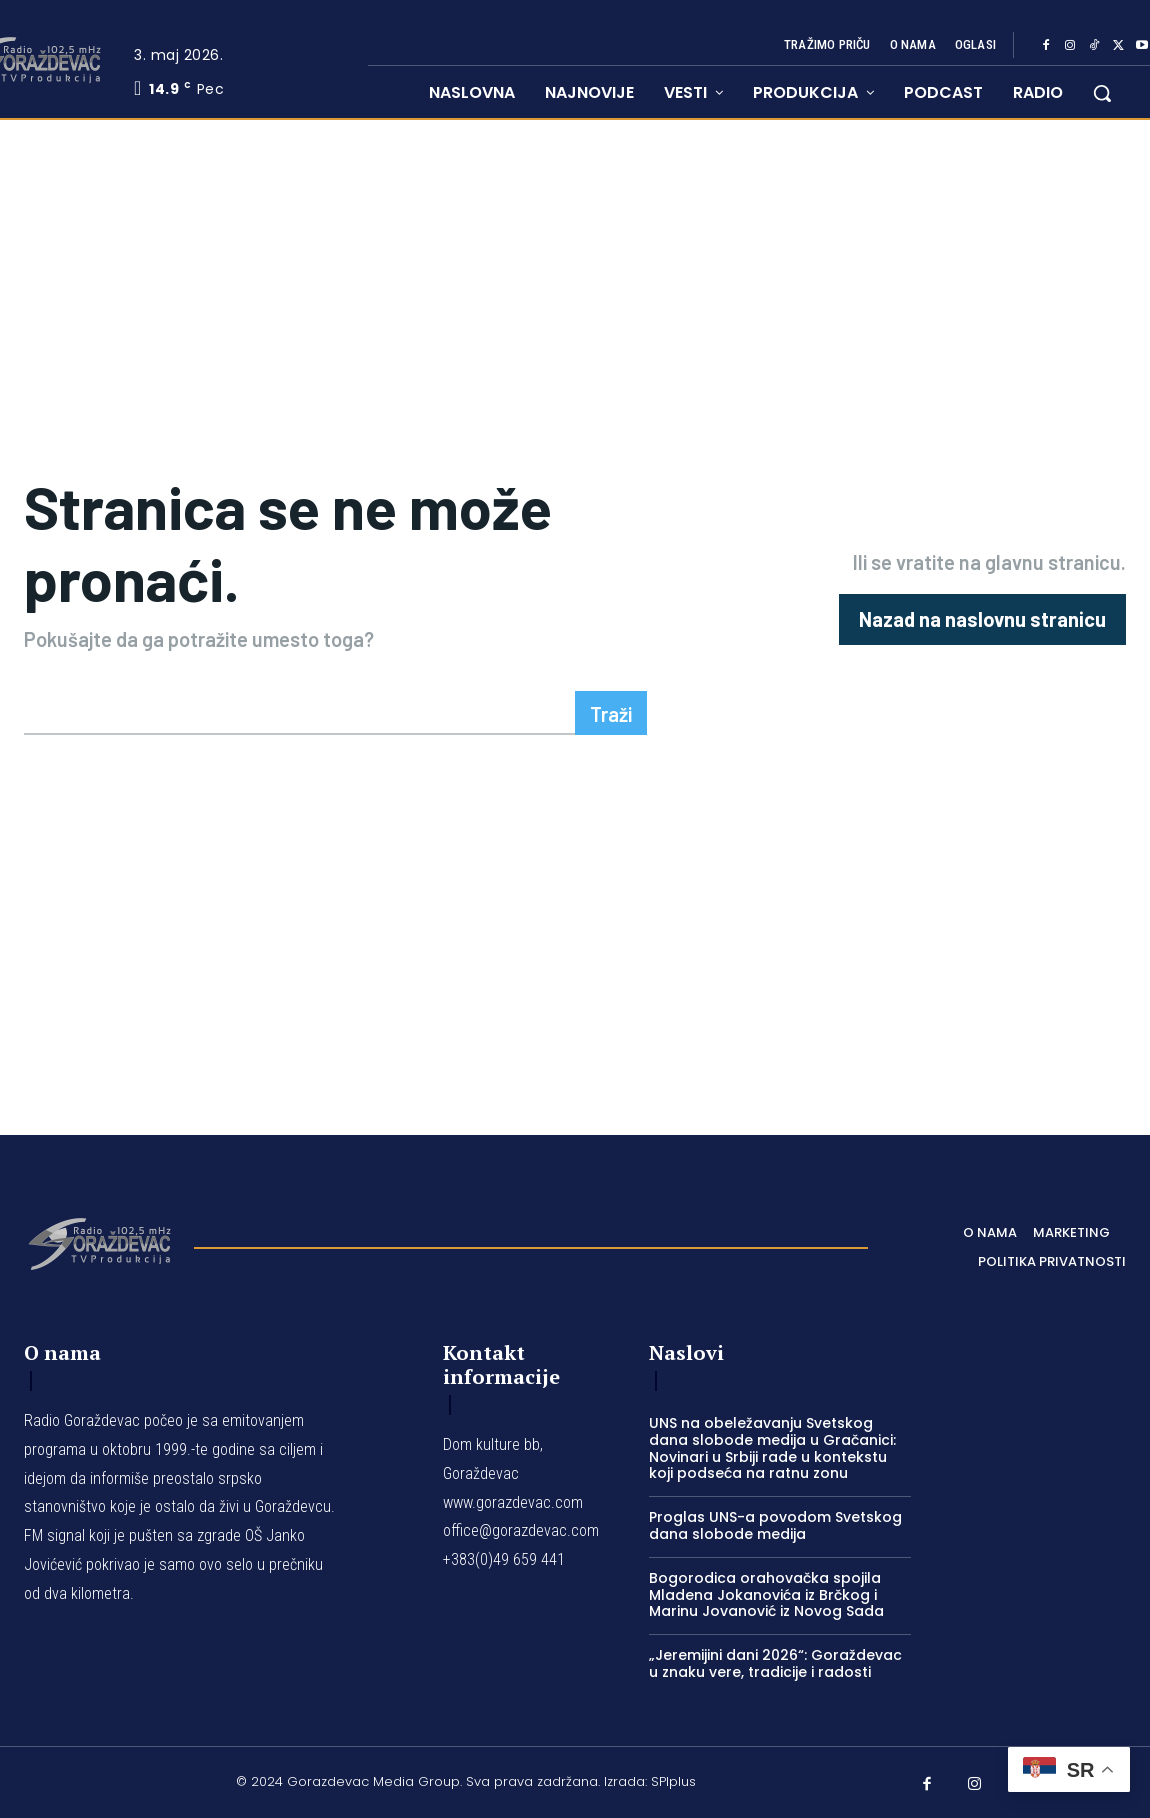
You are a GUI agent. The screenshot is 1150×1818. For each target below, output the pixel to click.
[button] (1102, 93)
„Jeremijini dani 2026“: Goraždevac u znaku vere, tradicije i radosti (775, 1663)
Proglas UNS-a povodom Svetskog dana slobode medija (775, 1525)
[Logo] (99, 1242)
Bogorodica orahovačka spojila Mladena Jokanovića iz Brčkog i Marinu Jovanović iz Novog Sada (766, 1595)
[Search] (611, 713)
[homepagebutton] (982, 619)
